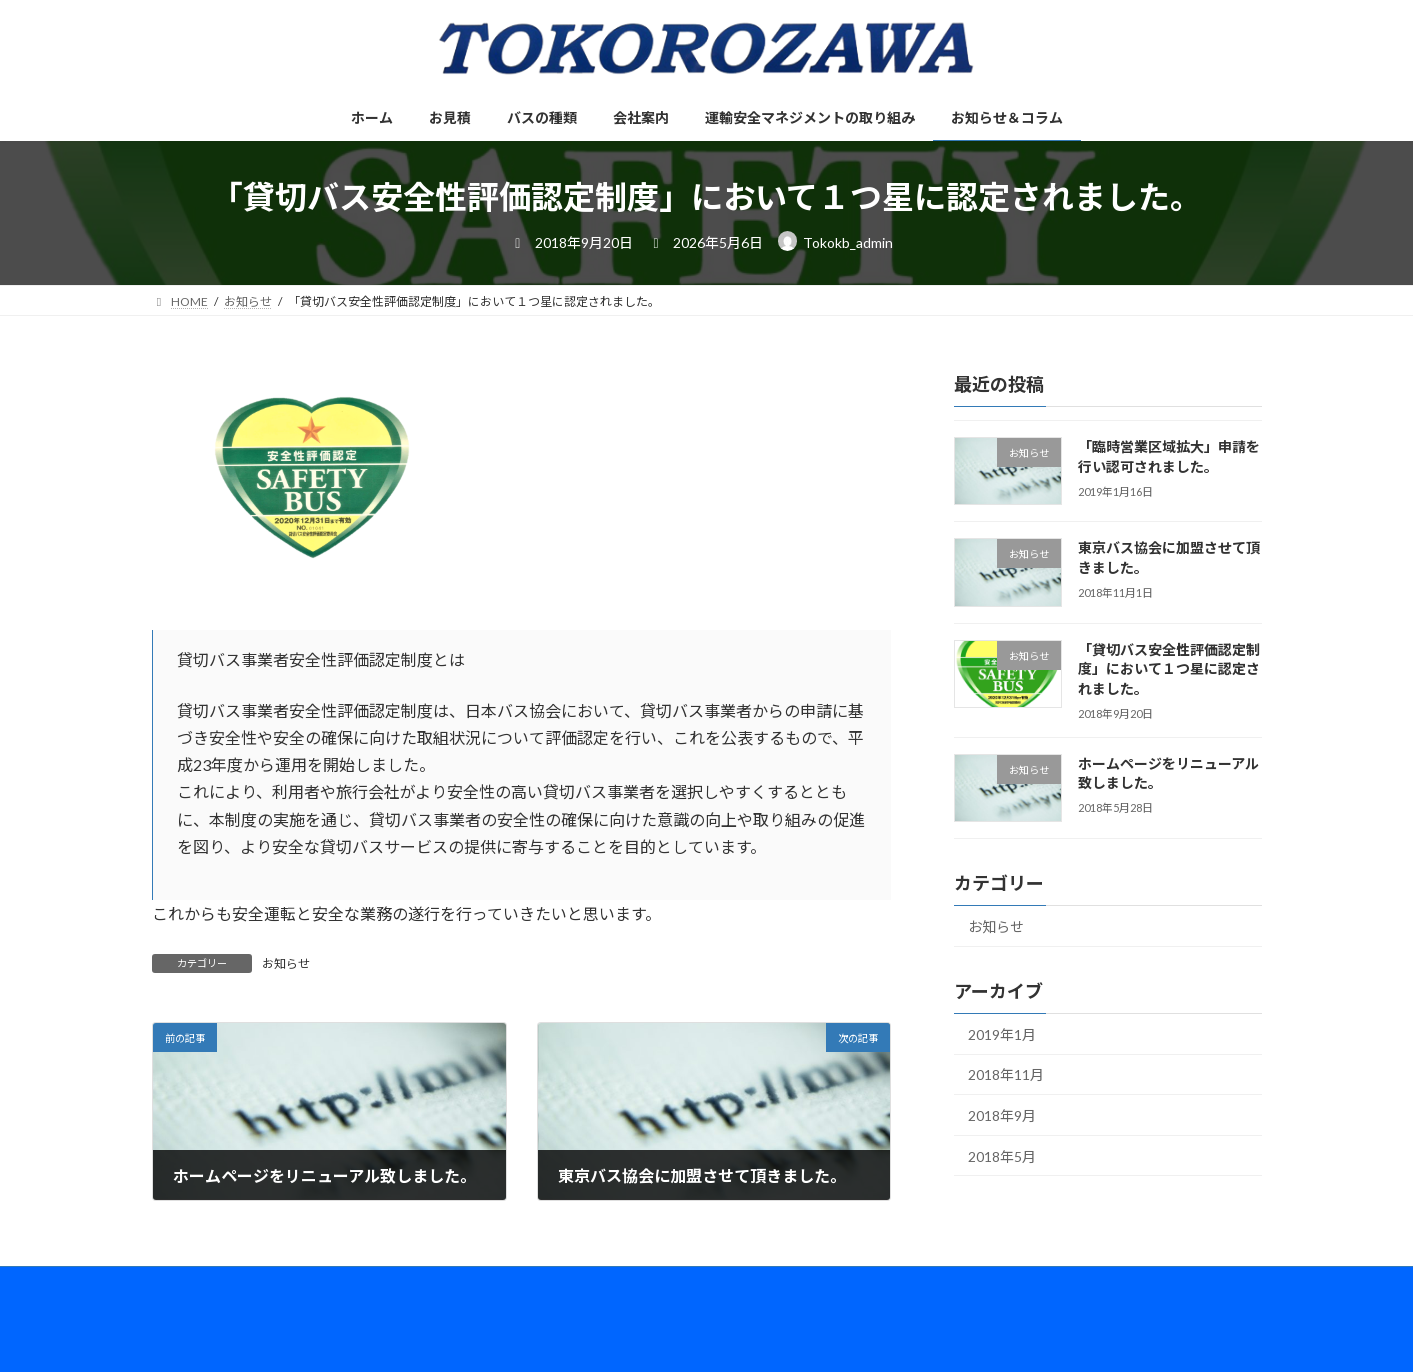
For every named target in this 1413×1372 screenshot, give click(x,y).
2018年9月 (1002, 1115)
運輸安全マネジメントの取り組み (597, 1284)
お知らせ (286, 963)
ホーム (189, 1284)
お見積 (264, 1284)
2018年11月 (1006, 1075)
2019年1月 (1002, 1034)
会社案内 (444, 1284)
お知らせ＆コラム (774, 1284)
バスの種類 (351, 1284)
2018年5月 (1002, 1156)
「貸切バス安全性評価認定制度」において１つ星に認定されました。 (1168, 669)
